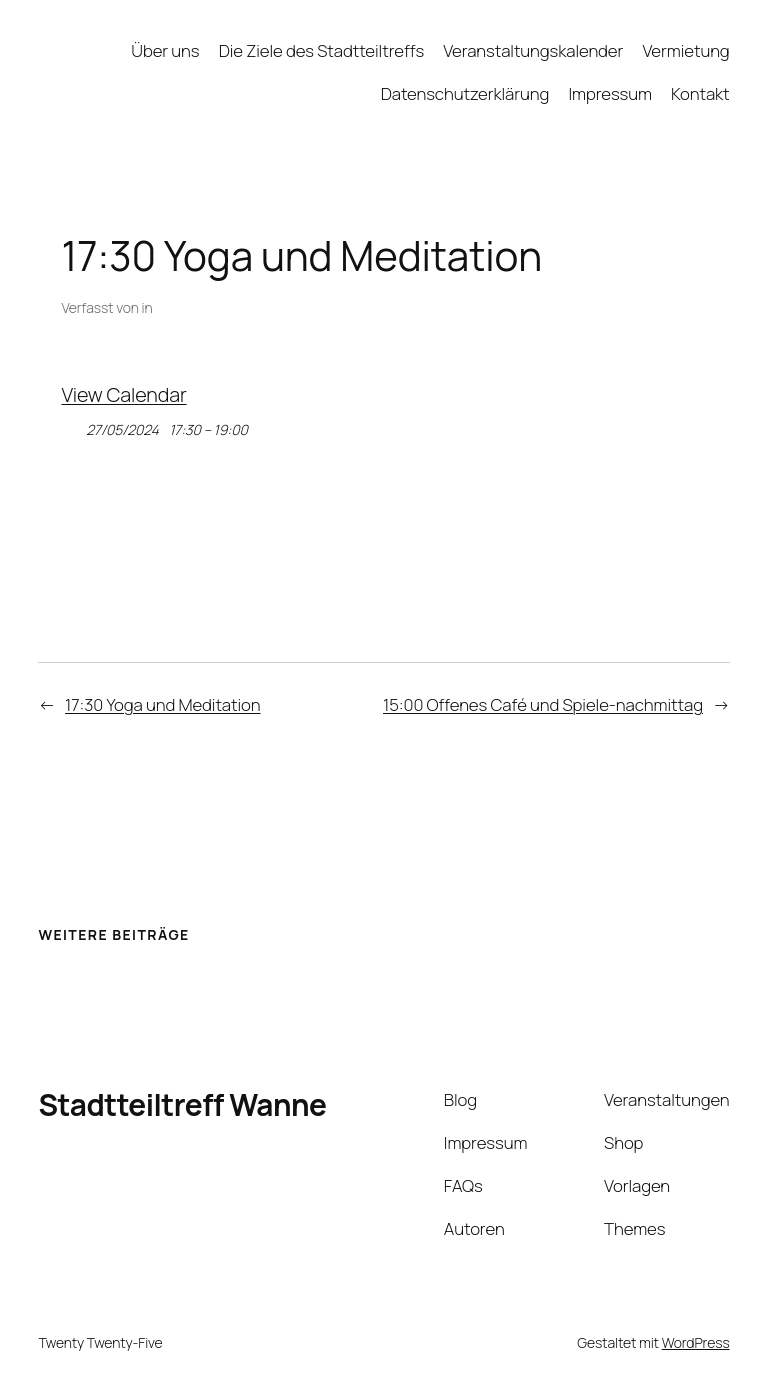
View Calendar (124, 394)
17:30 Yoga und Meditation (162, 704)
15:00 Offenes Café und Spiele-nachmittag (543, 704)
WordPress (696, 1342)
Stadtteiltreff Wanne (182, 1104)
